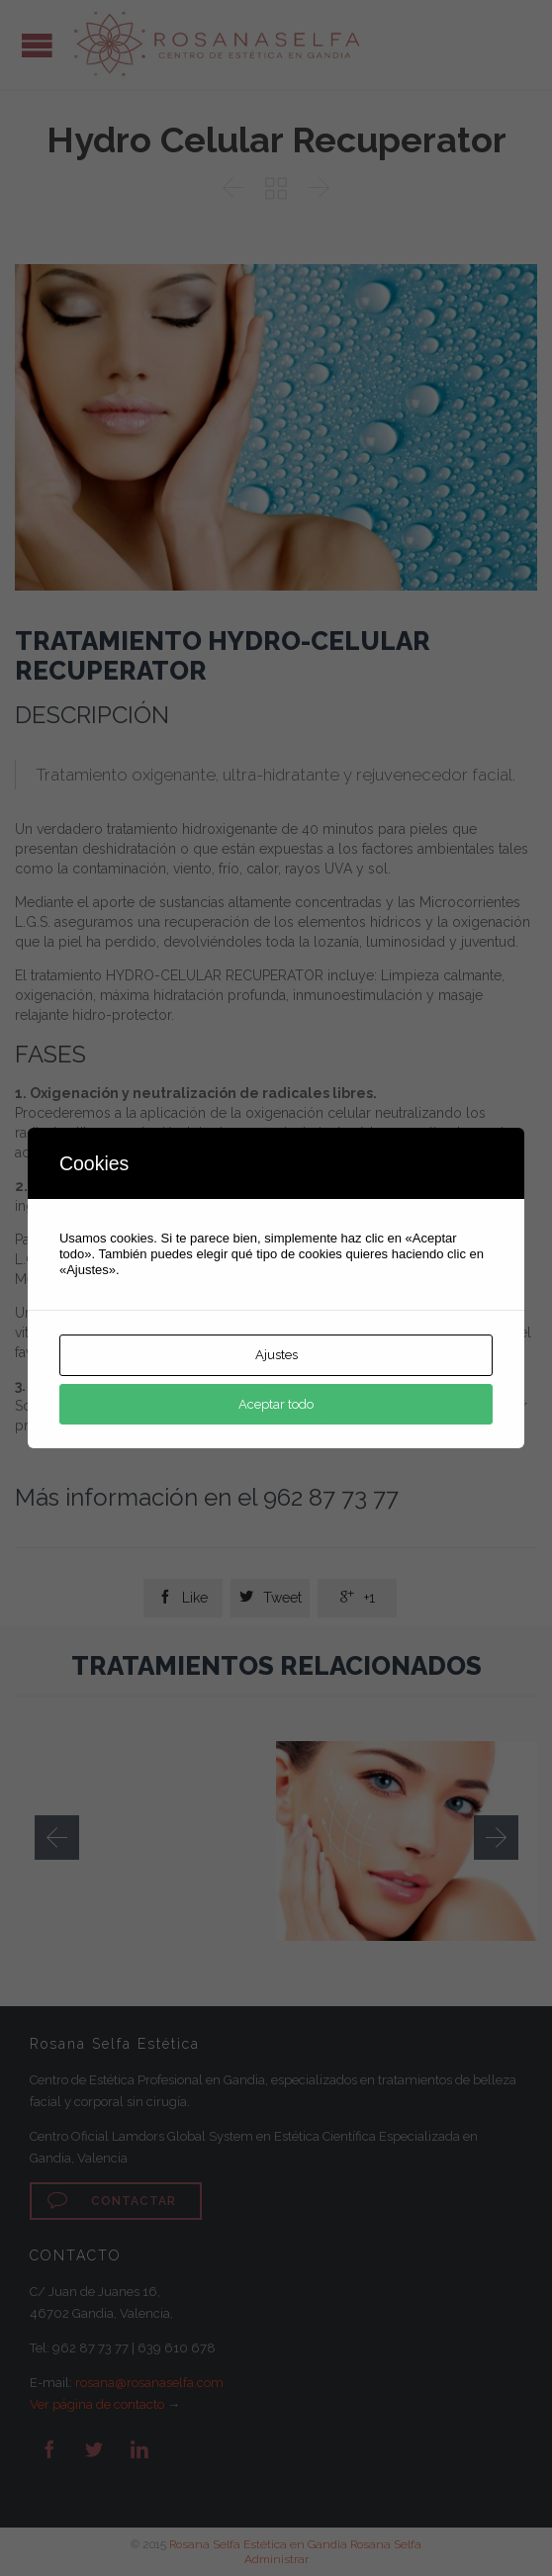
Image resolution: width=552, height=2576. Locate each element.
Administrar (276, 2559)
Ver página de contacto (97, 2404)
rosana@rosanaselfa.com (149, 2382)
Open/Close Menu (37, 45)
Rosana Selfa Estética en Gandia (258, 2544)
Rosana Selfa (385, 2544)
